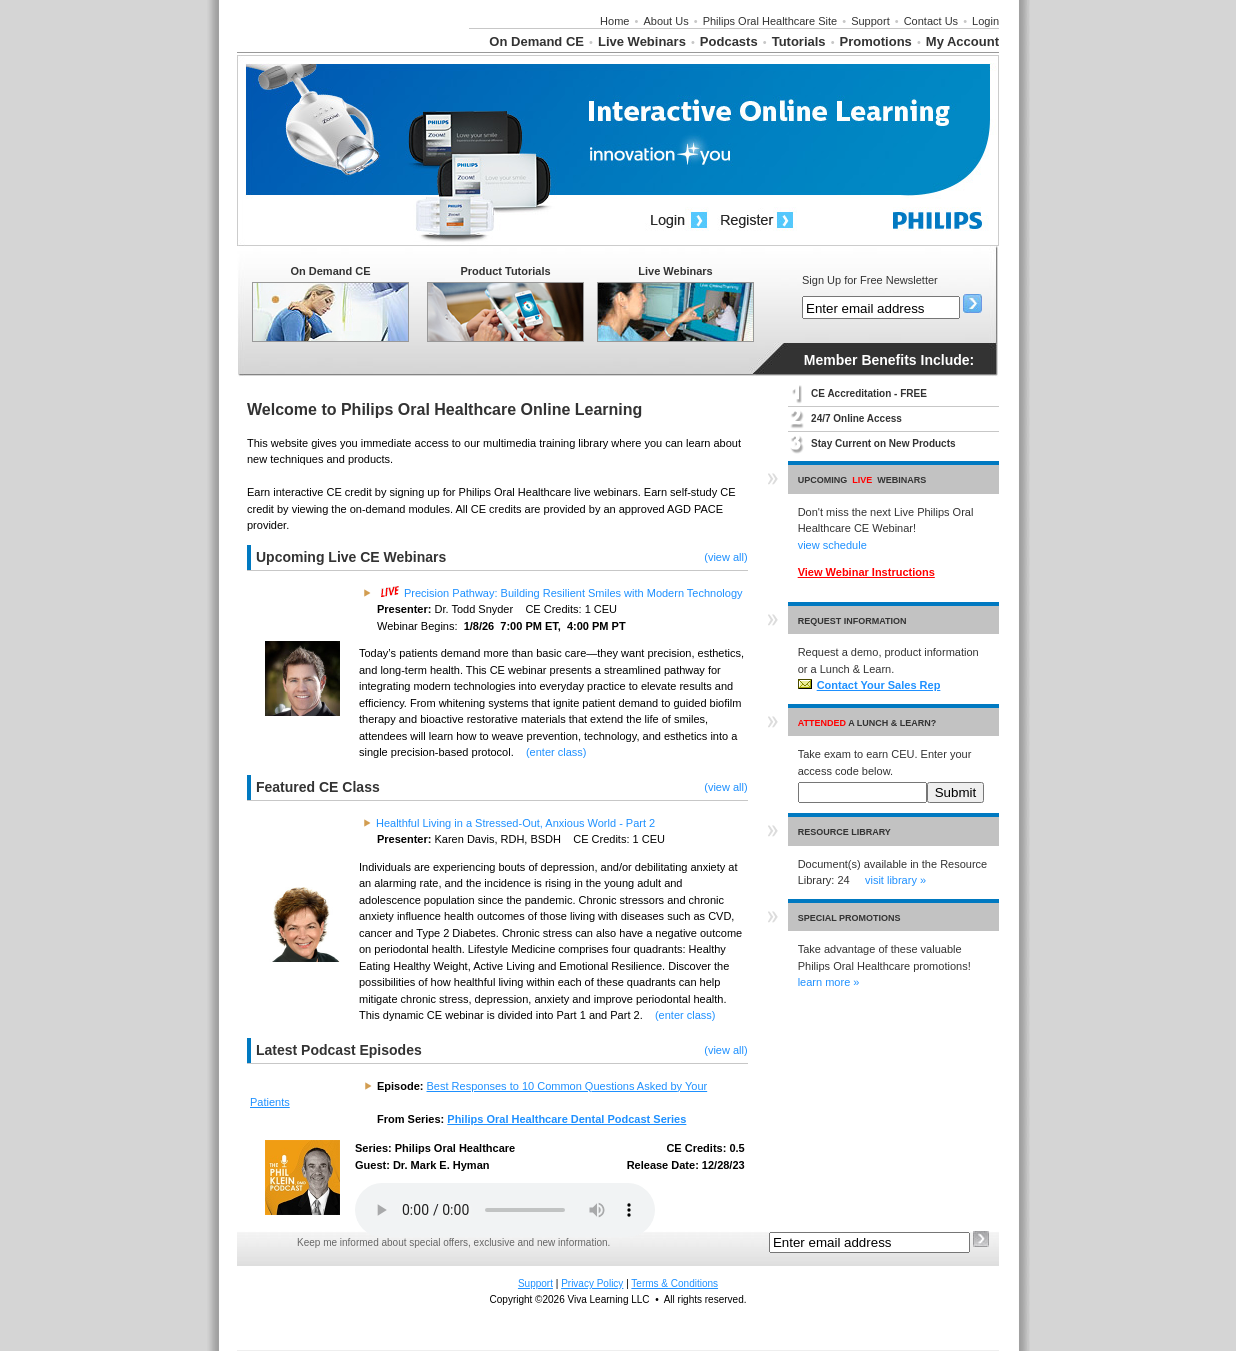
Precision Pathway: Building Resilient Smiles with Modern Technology (562, 593)
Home (614, 21)
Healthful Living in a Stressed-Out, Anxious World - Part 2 (515, 823)
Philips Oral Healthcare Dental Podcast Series (566, 1119)
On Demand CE (536, 41)
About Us (665, 21)
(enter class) (556, 752)
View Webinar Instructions (866, 572)
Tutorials (799, 41)
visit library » (895, 880)
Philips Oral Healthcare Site (770, 21)
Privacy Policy (592, 1283)
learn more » (829, 982)
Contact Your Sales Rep (869, 685)
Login (985, 21)
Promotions (876, 41)
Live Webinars (642, 41)
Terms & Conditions (674, 1283)
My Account (962, 41)
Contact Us (931, 21)
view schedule (832, 545)
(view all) (725, 557)
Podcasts (729, 41)
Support (870, 21)
